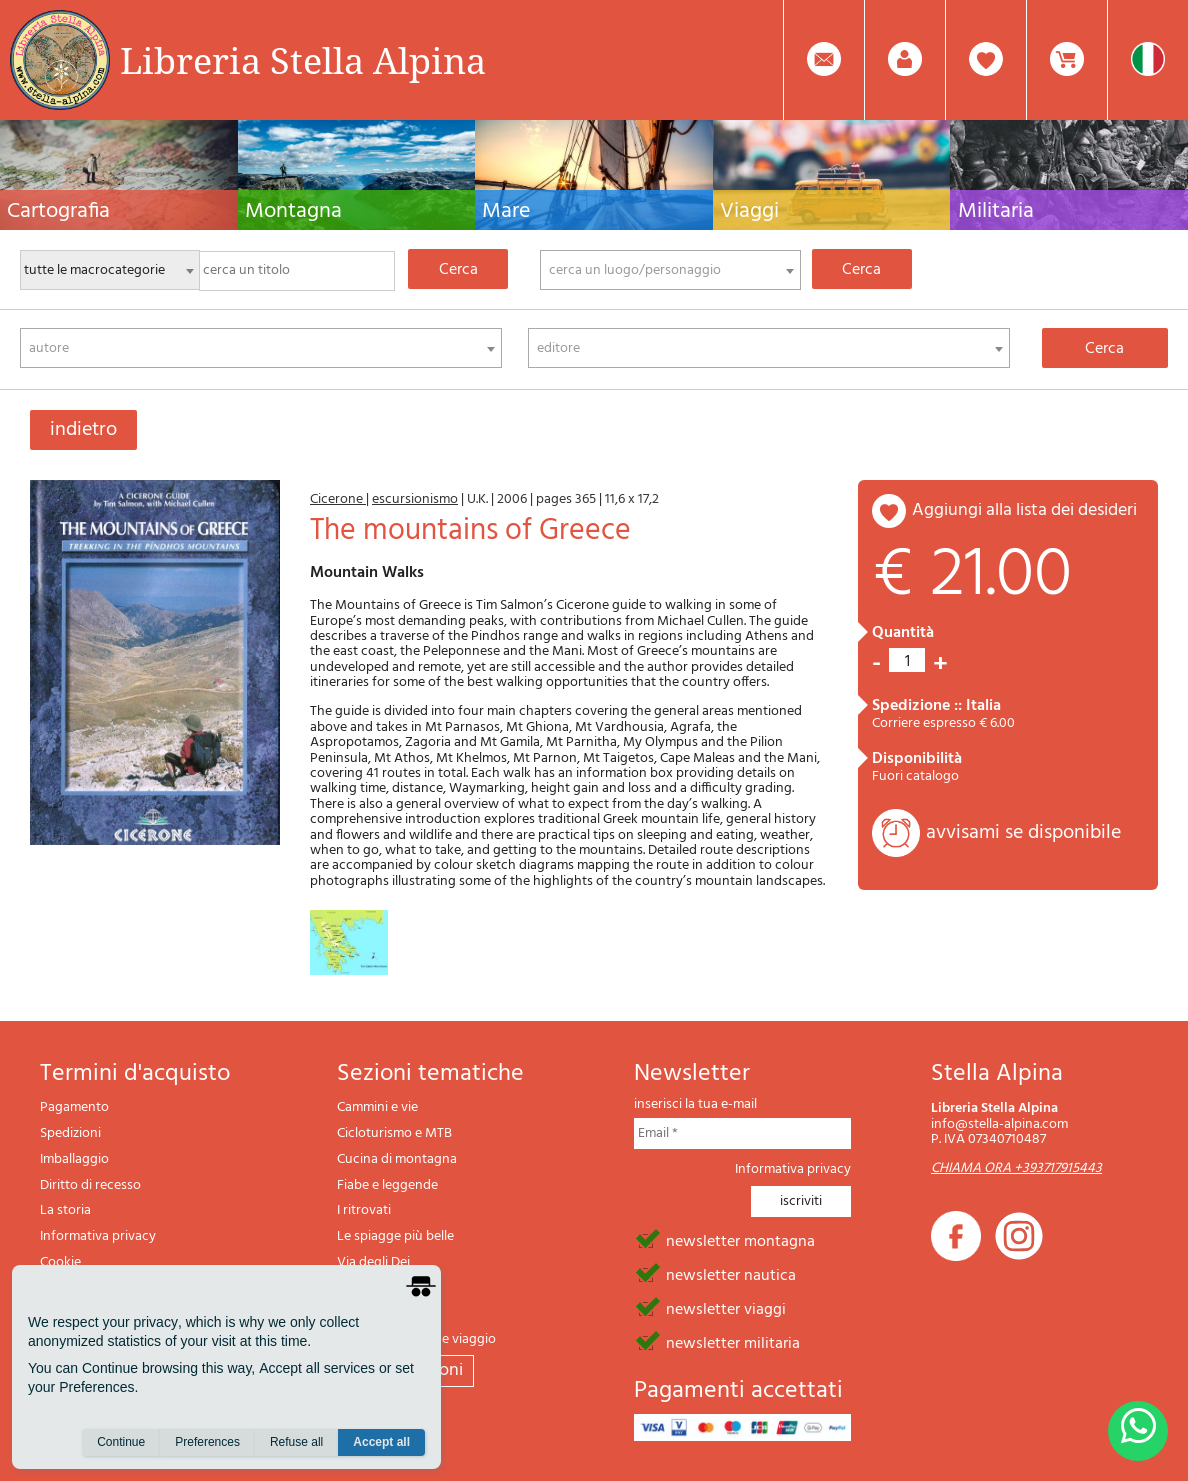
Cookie (60, 1262)
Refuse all (296, 1442)
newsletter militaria (733, 1342)
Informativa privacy (98, 1236)
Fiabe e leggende (387, 1185)
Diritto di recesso (90, 1185)
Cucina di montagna (397, 1159)
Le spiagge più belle (395, 1236)
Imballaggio (74, 1159)
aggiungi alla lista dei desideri (1024, 510)
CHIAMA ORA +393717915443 (1016, 1168)
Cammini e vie (377, 1107)
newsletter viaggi (726, 1308)
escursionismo (415, 499)
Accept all (381, 1442)
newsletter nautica (731, 1274)
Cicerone (338, 499)
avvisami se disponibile (1023, 833)
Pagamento (74, 1107)
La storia (65, 1210)
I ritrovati (364, 1210)
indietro (83, 430)
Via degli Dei (373, 1262)
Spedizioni (70, 1133)
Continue (121, 1442)
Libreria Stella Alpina (303, 60)
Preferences (207, 1442)
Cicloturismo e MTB (394, 1133)
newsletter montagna (740, 1240)
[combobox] (670, 270)
